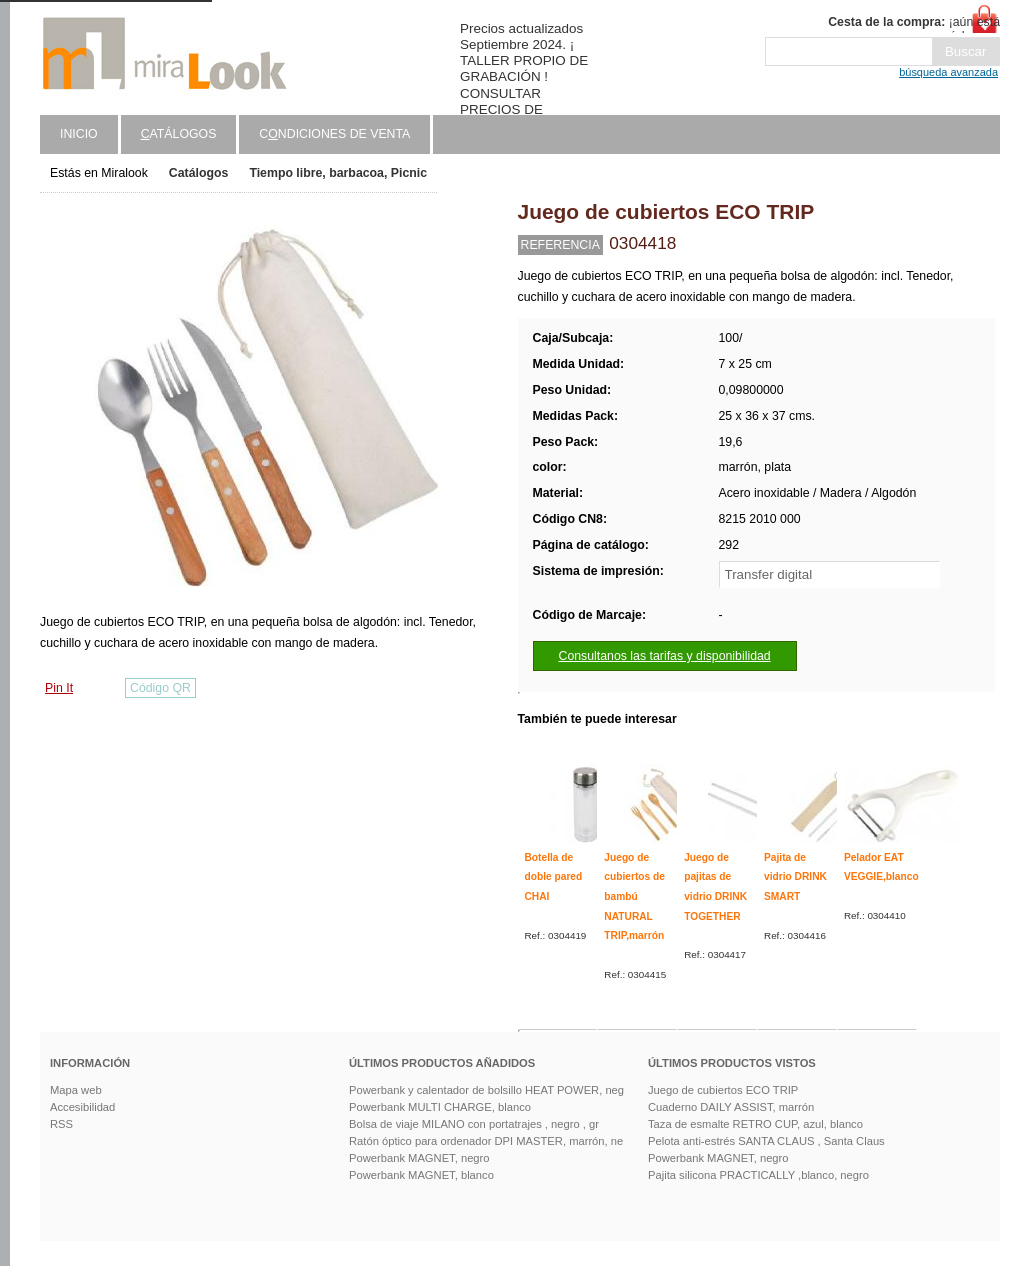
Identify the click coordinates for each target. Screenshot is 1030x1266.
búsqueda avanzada (948, 72)
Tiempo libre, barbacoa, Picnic (338, 173)
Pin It (59, 688)
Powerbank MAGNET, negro (419, 1158)
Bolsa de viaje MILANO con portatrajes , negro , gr (474, 1124)
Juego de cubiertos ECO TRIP (723, 1090)
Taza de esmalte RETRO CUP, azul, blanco (755, 1124)
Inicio (79, 134)
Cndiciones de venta (334, 134)
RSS (61, 1124)
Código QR (160, 688)
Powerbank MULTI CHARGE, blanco (440, 1107)
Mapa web (76, 1090)
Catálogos (199, 173)
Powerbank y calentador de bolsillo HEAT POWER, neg (486, 1090)
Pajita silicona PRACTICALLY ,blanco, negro (758, 1175)
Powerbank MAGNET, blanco (421, 1175)
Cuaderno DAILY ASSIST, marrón (731, 1107)
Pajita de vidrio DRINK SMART (795, 877)
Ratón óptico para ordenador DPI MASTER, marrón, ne (486, 1141)
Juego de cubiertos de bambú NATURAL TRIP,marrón (634, 897)
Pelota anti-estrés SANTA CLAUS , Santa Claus (766, 1141)
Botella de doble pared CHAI (554, 877)
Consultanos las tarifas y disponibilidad (665, 656)
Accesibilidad (82, 1107)
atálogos (179, 134)
